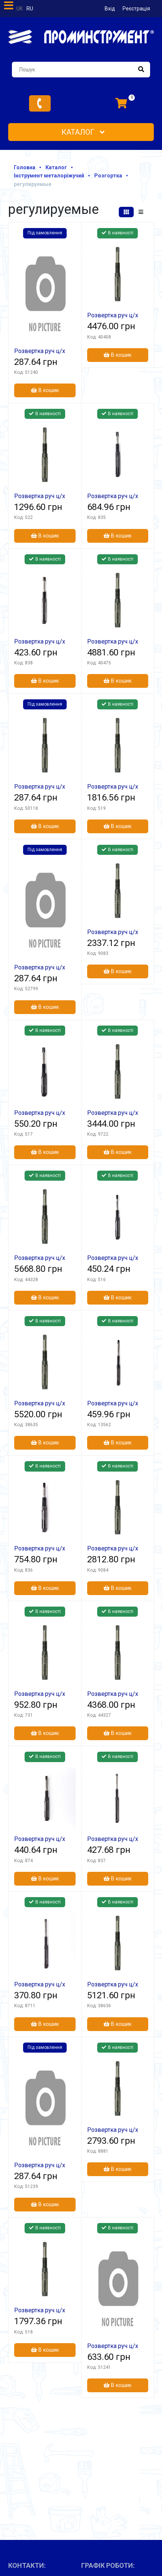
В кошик (45, 390)
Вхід (110, 9)
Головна (24, 167)
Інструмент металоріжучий (49, 176)
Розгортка (108, 176)
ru (29, 9)
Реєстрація (136, 9)
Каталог (83, 132)
